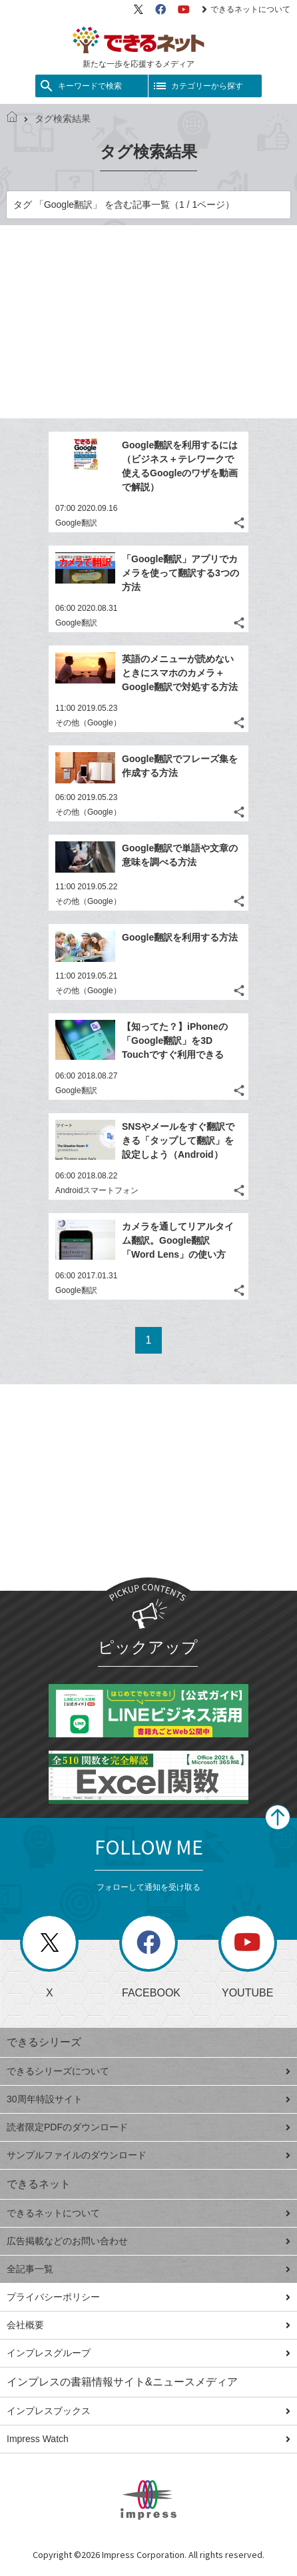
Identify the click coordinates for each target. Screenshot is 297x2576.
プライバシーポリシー (148, 2297)
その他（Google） (88, 722)
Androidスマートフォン (97, 1190)
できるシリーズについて (148, 2071)
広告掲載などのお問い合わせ (148, 2241)
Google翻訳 (76, 523)
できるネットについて (246, 9)
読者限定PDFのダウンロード (148, 2127)
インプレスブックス (148, 2410)
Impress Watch (148, 2438)
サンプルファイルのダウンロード (148, 2155)
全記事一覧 (148, 2269)
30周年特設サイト (148, 2099)
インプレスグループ (148, 2353)
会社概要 (148, 2325)
